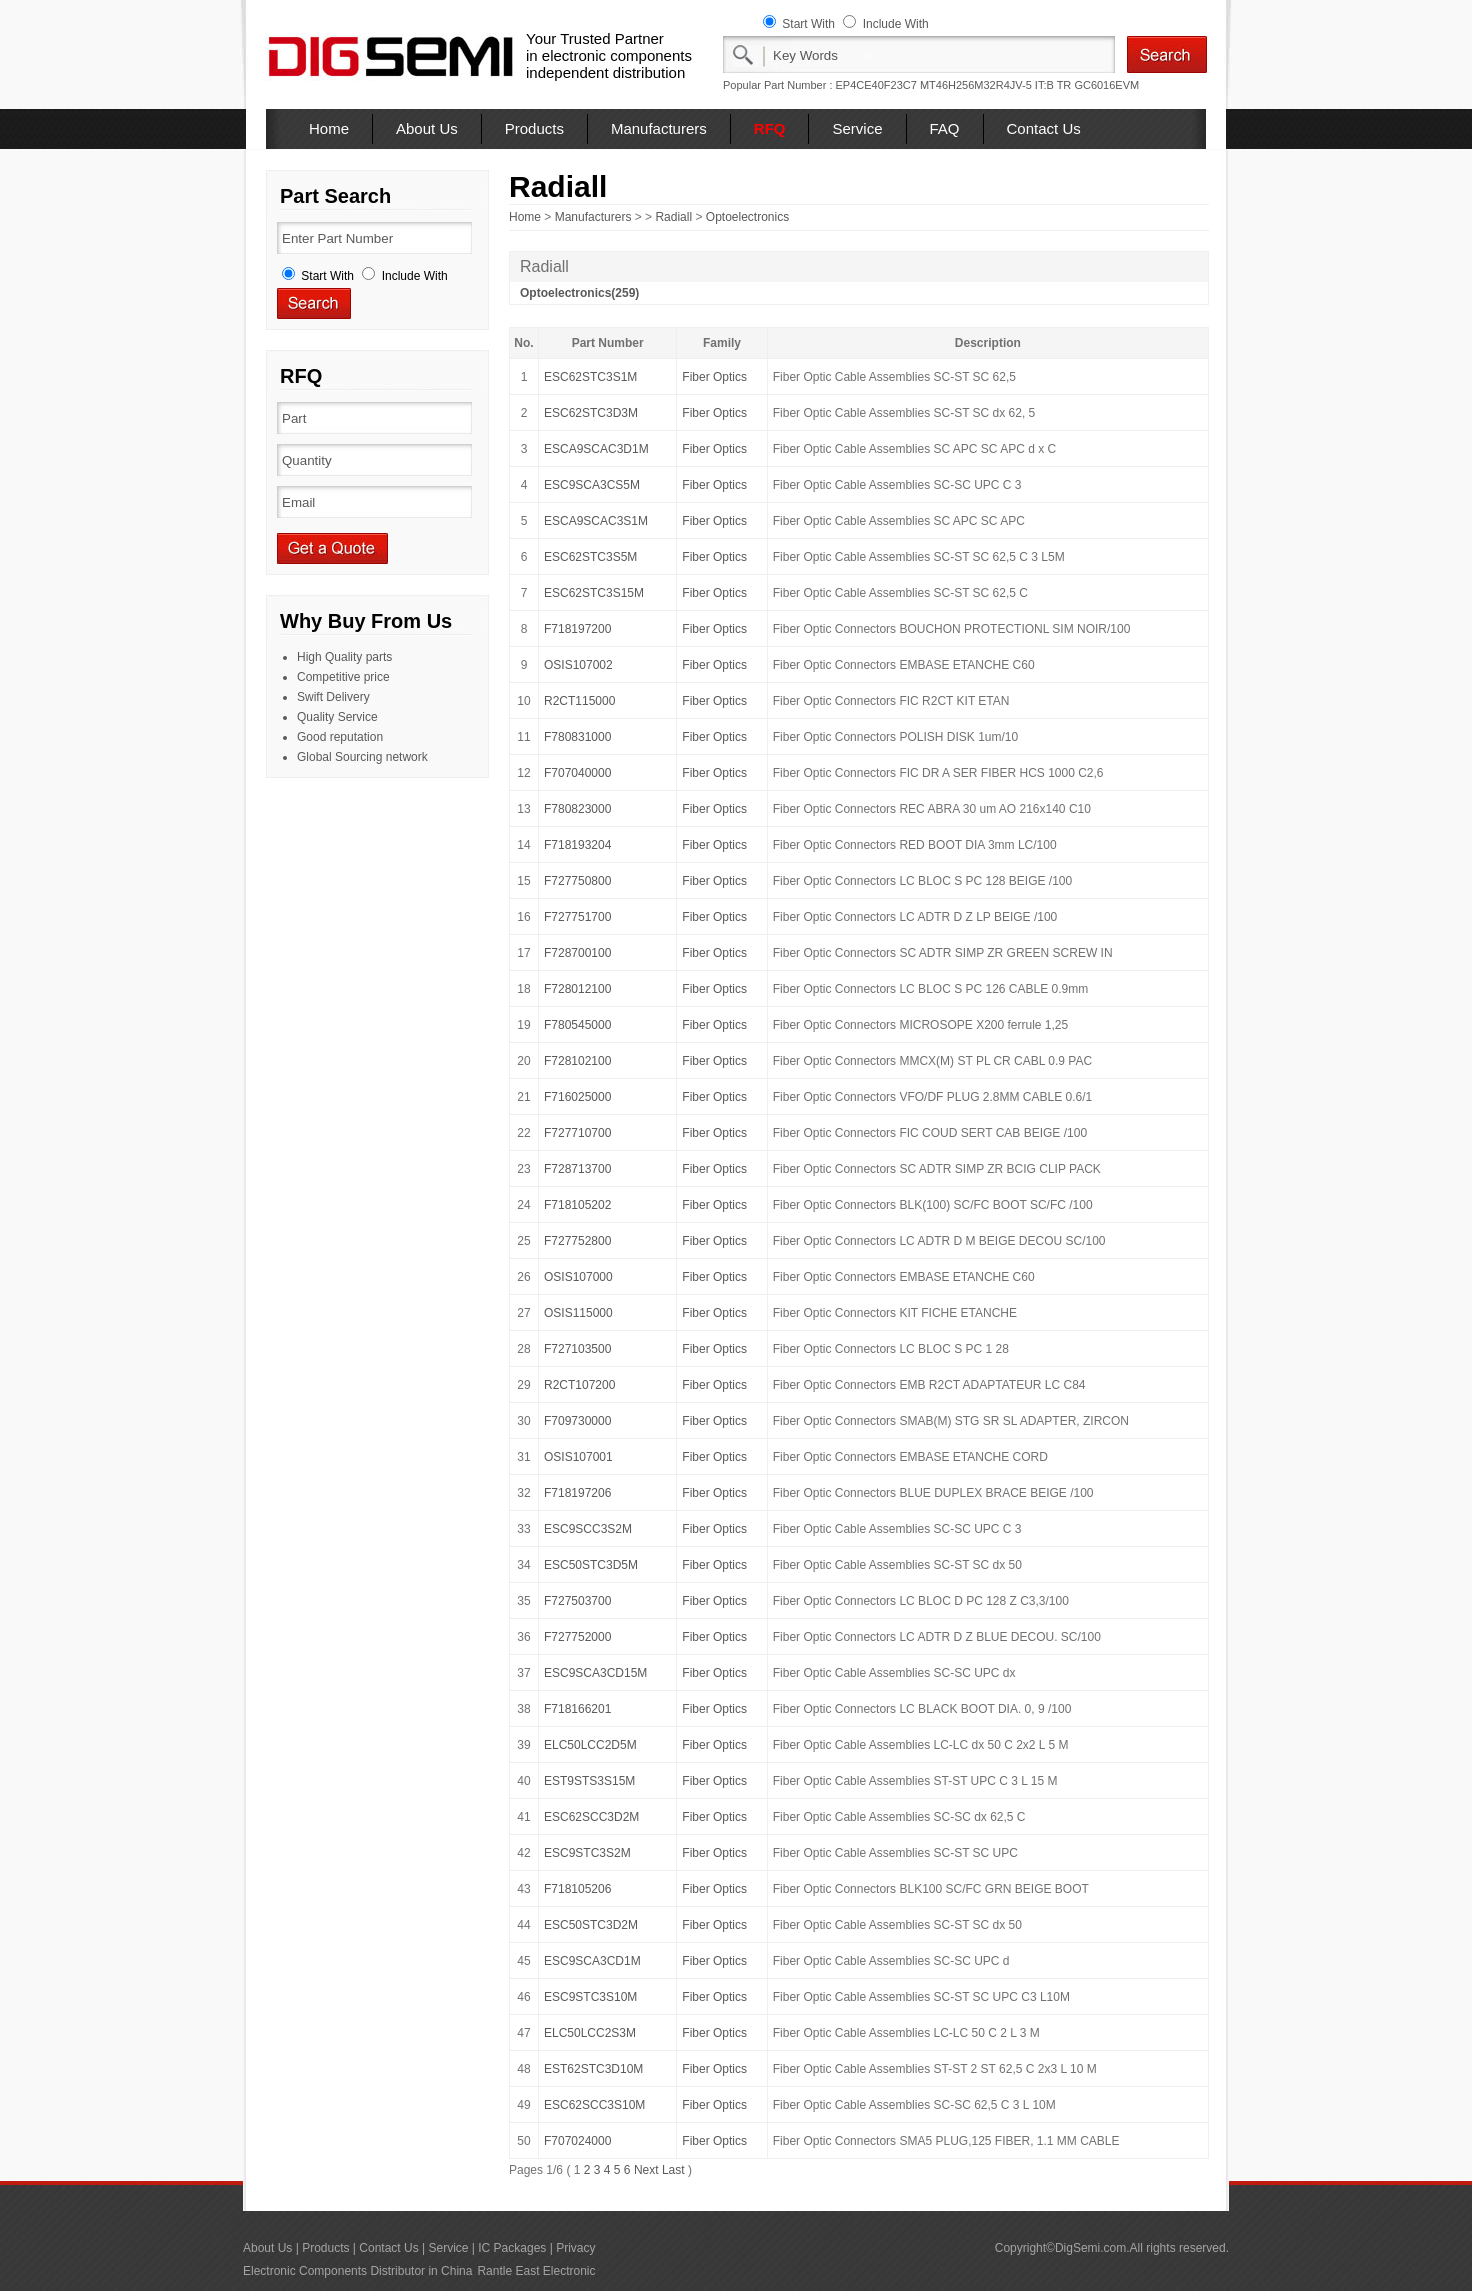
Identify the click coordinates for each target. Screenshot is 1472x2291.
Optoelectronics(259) (579, 293)
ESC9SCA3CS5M (592, 485)
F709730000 (577, 1421)
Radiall (673, 217)
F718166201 (577, 1709)
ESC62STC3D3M (591, 413)
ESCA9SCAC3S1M (596, 521)
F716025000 (577, 1097)
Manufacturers (659, 128)
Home (329, 128)
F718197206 (577, 1493)
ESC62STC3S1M (590, 377)
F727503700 (577, 1601)
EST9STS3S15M (589, 1781)
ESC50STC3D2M (591, 1925)
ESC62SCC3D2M (591, 1817)
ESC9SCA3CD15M (595, 1673)
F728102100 (577, 1061)
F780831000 (577, 737)
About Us (427, 128)
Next (646, 2170)
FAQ (945, 128)
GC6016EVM (1106, 85)
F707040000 (577, 773)
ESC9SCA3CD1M (592, 1961)
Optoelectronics (747, 217)
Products (534, 128)
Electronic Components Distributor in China (357, 2271)
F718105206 (577, 1889)
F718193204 (577, 845)
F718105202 (577, 1205)
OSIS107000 (578, 1277)
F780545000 (577, 1025)
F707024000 (577, 2141)
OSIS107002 (578, 665)
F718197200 (577, 629)
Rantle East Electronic (536, 2271)
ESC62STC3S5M (590, 557)
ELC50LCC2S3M (590, 2033)
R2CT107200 (579, 1385)
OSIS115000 (578, 1313)
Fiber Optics (714, 377)
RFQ (770, 128)
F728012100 (577, 989)
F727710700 (577, 1133)
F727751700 (577, 917)
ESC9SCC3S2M (588, 1529)
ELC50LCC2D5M (590, 1745)
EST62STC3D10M (593, 2069)
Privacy (575, 2248)
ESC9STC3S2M (587, 1853)
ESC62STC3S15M (594, 593)
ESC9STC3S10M (590, 1997)
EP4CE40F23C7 (876, 85)
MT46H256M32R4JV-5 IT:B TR (995, 85)
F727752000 (577, 1637)
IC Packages (512, 2248)
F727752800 (577, 1241)
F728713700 (577, 1169)
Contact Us (1044, 128)
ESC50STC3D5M (591, 1565)
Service (857, 128)
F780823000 (577, 809)
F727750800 (577, 881)
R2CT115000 (579, 701)
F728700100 (577, 953)
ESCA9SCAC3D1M (596, 449)
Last (673, 2170)
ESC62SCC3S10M (594, 2105)
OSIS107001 (578, 1457)
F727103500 (577, 1349)
